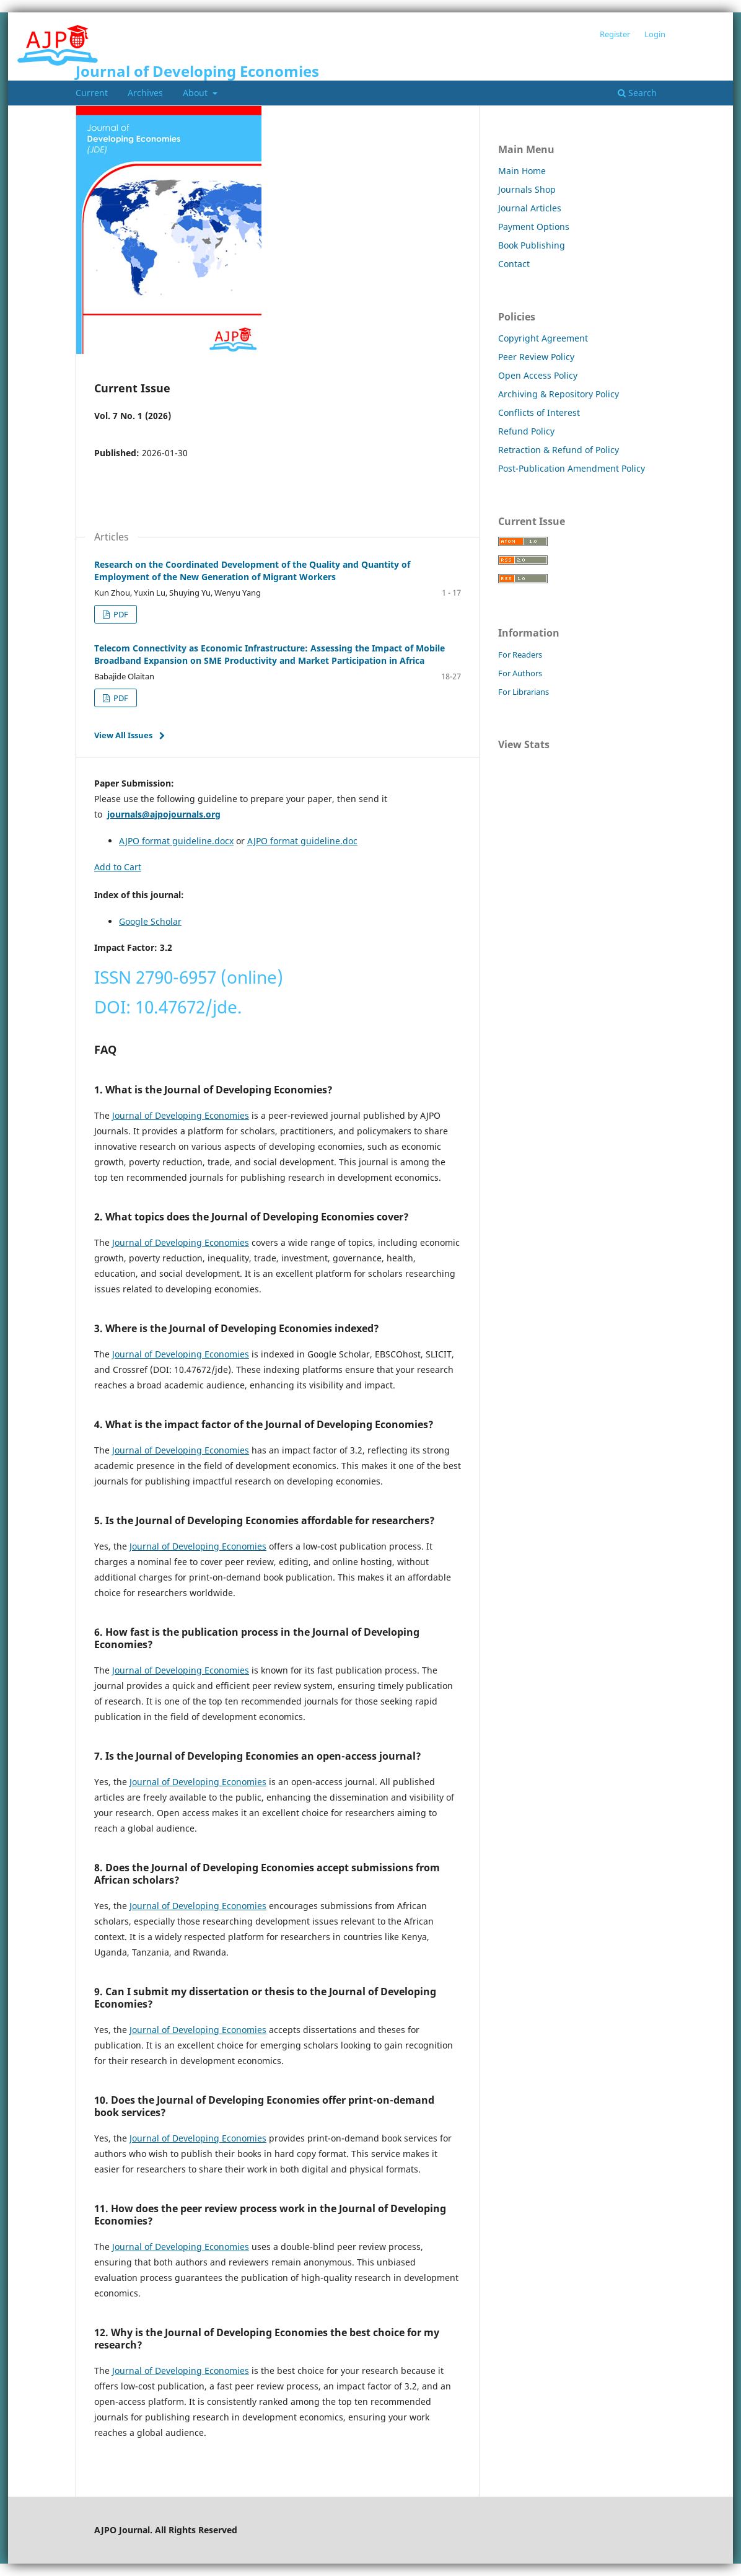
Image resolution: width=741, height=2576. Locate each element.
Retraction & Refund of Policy (558, 450)
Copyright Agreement (543, 338)
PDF (120, 614)
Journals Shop (527, 189)
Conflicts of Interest (539, 412)
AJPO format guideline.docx (176, 841)
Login (654, 34)
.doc (348, 841)
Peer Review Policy (536, 357)
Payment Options (533, 226)
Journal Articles (529, 208)
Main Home (522, 171)
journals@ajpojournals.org (164, 814)
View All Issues (123, 735)
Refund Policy (526, 431)
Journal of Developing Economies (197, 71)
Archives (145, 93)
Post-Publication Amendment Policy (571, 468)
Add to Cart (117, 867)
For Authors (520, 673)
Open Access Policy (537, 375)
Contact (514, 264)
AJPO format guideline (293, 841)
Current (92, 93)
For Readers (520, 654)
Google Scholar (150, 921)
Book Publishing (531, 245)
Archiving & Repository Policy (558, 394)
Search (637, 93)
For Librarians (523, 691)
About (196, 93)
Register (615, 34)
